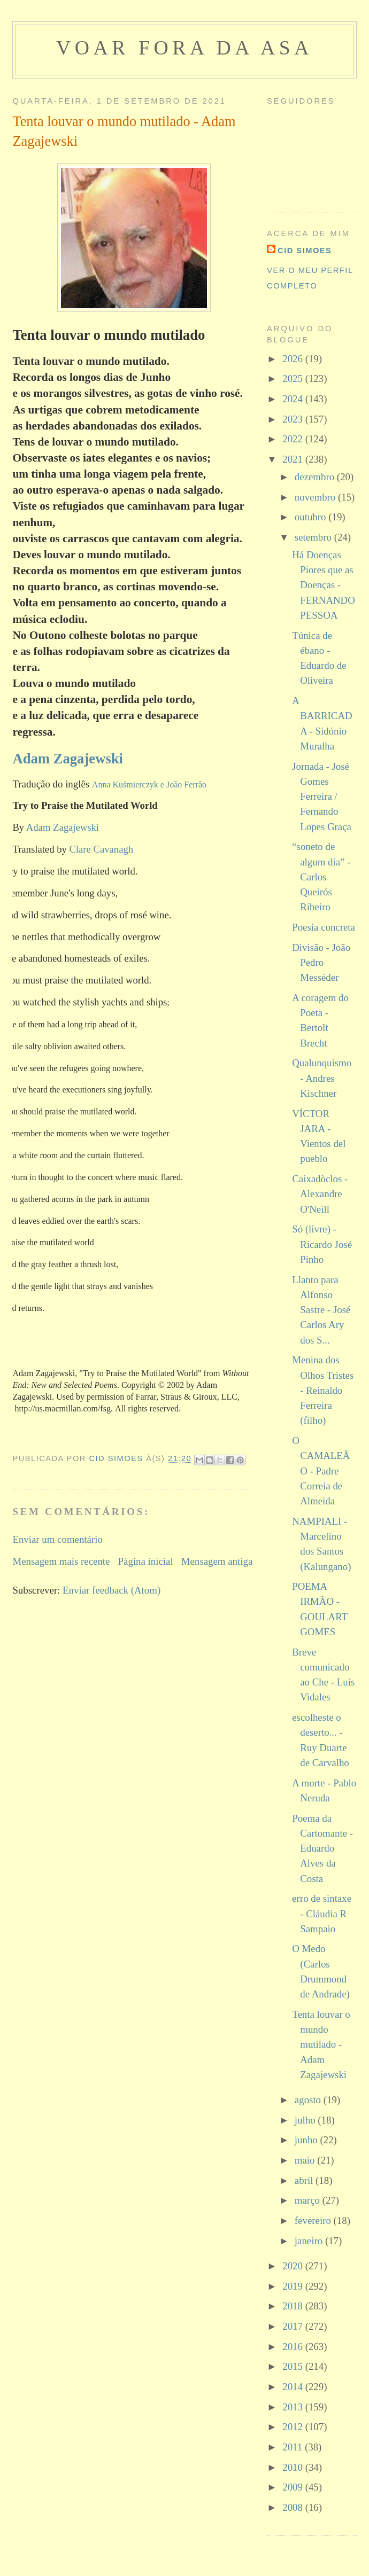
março (308, 2200)
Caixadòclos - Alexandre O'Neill (320, 1194)
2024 (293, 398)
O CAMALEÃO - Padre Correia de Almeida (321, 1470)
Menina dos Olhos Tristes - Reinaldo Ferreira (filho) (322, 1390)
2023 (293, 419)
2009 (293, 2487)
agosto (309, 2099)
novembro (316, 497)
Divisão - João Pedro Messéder (321, 962)
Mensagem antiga (216, 1561)
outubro (311, 516)
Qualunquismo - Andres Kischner (321, 1078)
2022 (293, 438)
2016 (293, 2346)
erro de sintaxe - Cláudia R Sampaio (321, 1913)
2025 (293, 378)
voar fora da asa (184, 47)
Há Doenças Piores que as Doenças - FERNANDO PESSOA (323, 585)
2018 (293, 2306)
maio (306, 2160)
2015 (293, 2366)
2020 (293, 2265)
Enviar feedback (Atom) (111, 1590)
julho (306, 2120)
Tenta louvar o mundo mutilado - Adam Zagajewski (321, 2044)
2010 (293, 2467)
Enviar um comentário (57, 1539)
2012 (293, 2426)
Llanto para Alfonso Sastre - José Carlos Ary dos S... (321, 1310)
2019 (293, 2286)
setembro (314, 537)
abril (305, 2180)
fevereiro (314, 2220)
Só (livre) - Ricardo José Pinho (322, 1244)
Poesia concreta (323, 927)
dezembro (316, 476)
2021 (293, 459)
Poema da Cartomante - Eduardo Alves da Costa (322, 1848)
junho (307, 2139)
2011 (293, 2447)
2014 (293, 2386)
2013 (293, 2407)
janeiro (310, 2240)
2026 (293, 358)
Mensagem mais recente (61, 1561)
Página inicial (145, 1561)
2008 (293, 2507)
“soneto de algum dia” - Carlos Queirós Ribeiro (321, 876)
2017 (293, 2326)
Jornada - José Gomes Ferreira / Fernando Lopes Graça (321, 796)
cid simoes (305, 250)
